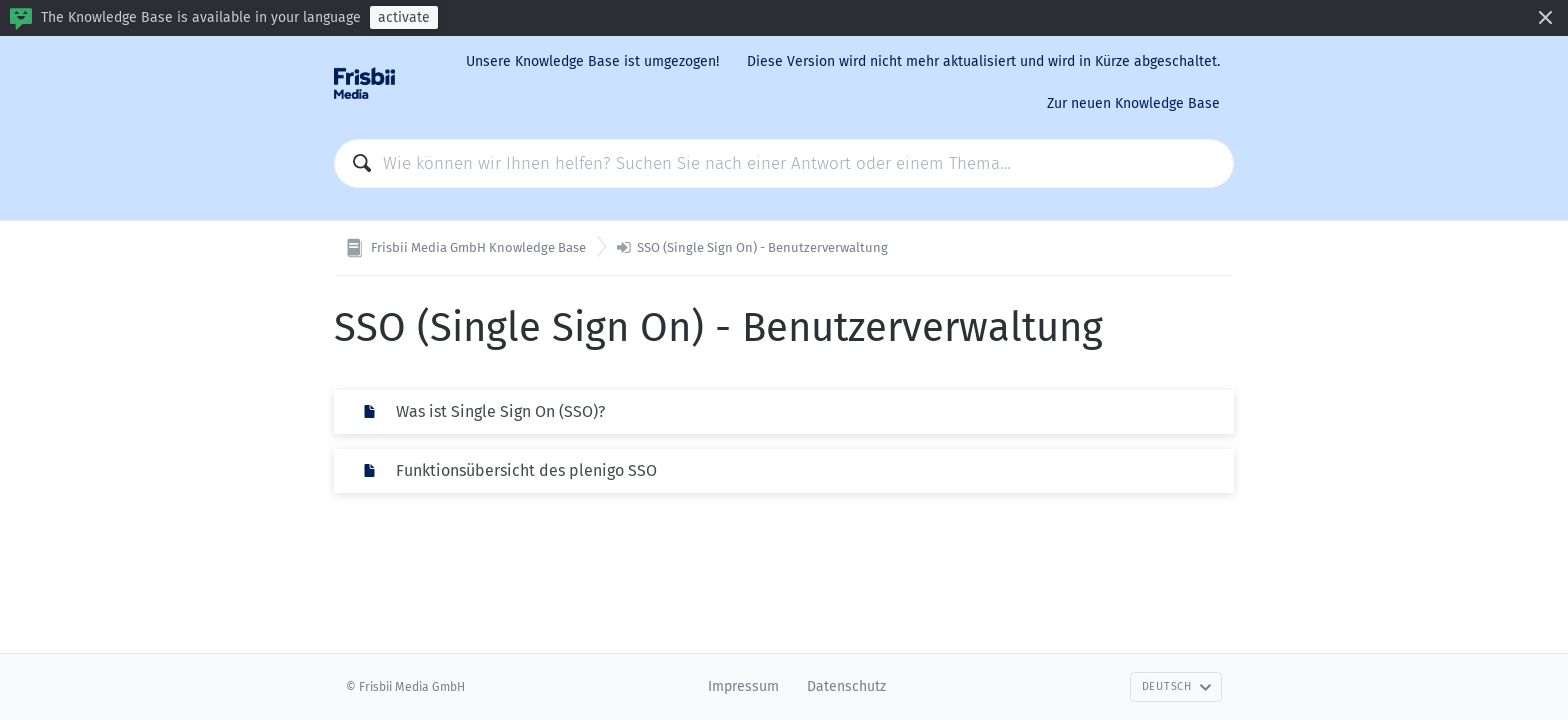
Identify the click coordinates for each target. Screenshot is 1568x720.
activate (404, 17)
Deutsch (1177, 686)
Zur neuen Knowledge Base (1133, 103)
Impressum (743, 686)
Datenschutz (846, 686)
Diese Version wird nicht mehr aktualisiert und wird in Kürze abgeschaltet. (983, 61)
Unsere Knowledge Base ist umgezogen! (592, 61)
